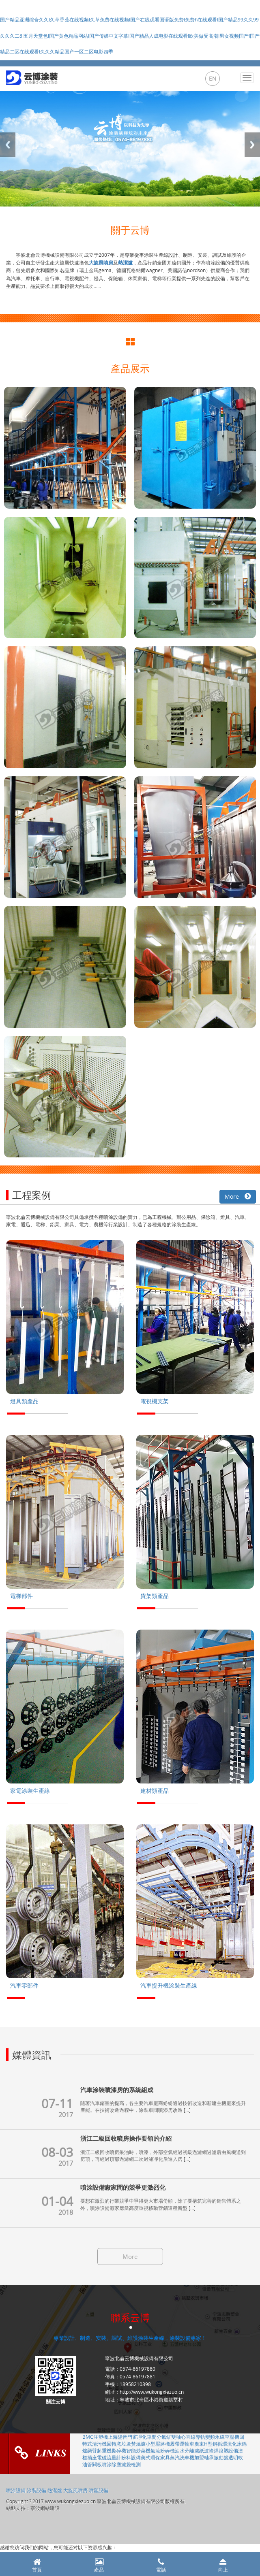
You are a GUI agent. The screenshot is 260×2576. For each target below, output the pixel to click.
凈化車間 (147, 2436)
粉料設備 (131, 2457)
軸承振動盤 (216, 2457)
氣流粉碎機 (162, 2450)
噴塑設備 (98, 2490)
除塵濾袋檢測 (126, 2464)
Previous (7, 144)
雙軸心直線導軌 (188, 2436)
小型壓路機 (158, 2443)
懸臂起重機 (99, 2450)
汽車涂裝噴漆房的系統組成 (116, 2090)
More (238, 1196)
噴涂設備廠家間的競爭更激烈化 (122, 2187)
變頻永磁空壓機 (222, 2436)
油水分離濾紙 (189, 2450)
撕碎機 (119, 2450)
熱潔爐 (54, 2490)
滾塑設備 (228, 2450)
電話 (161, 2566)
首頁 (37, 2566)
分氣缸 (164, 2436)
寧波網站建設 (45, 2508)
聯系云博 (130, 2317)
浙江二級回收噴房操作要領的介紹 (126, 2138)
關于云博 (130, 230)
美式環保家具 (155, 2457)
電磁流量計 (109, 2457)
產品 (99, 2566)
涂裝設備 (36, 2490)
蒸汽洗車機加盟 (187, 2457)
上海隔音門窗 (122, 2436)
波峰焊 (211, 2450)
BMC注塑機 (95, 2436)
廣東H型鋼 (205, 2443)
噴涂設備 (16, 2490)
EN (213, 78)
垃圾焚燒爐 (133, 2443)
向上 (223, 2566)
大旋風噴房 (75, 2490)
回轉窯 (114, 2443)
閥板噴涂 (102, 2464)
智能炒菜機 (138, 2450)
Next (252, 144)
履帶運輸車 (182, 2443)
